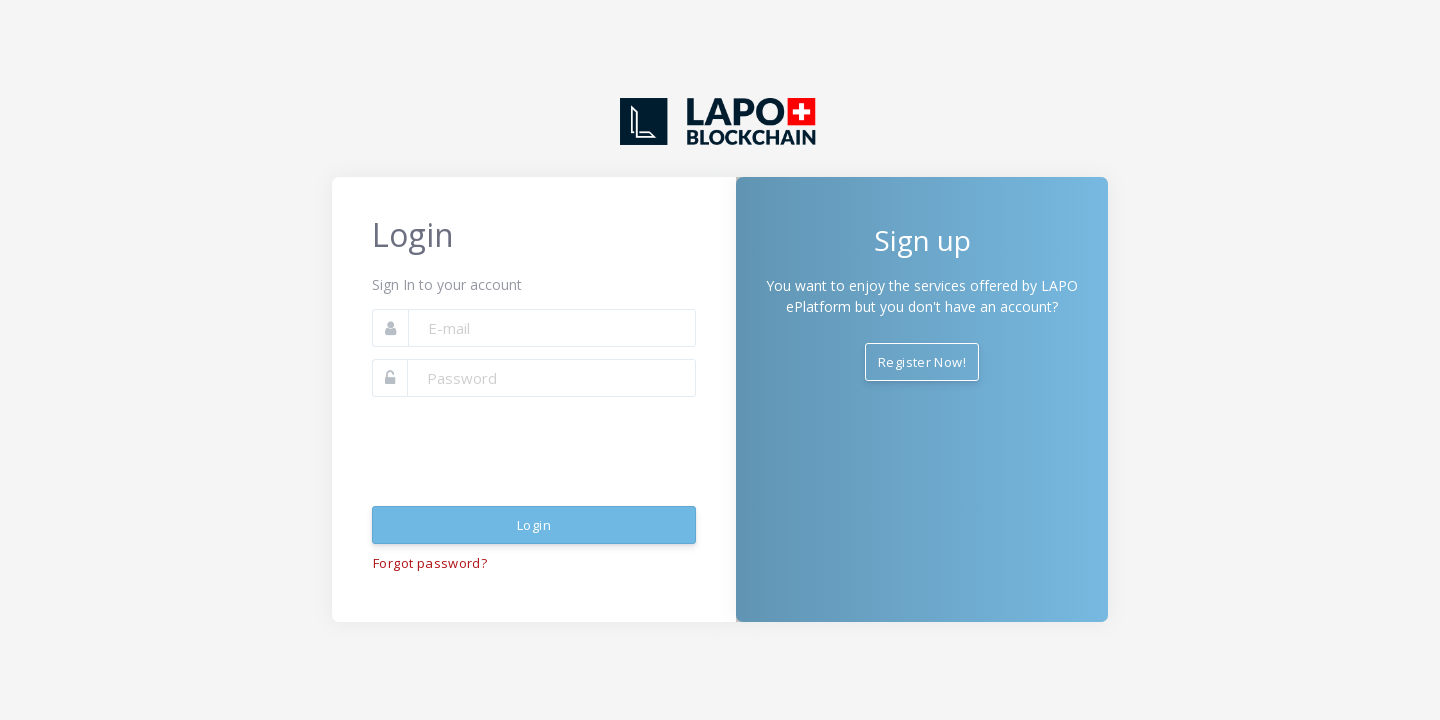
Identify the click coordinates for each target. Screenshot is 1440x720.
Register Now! (922, 362)
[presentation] (524, 452)
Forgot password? (430, 563)
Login (534, 525)
